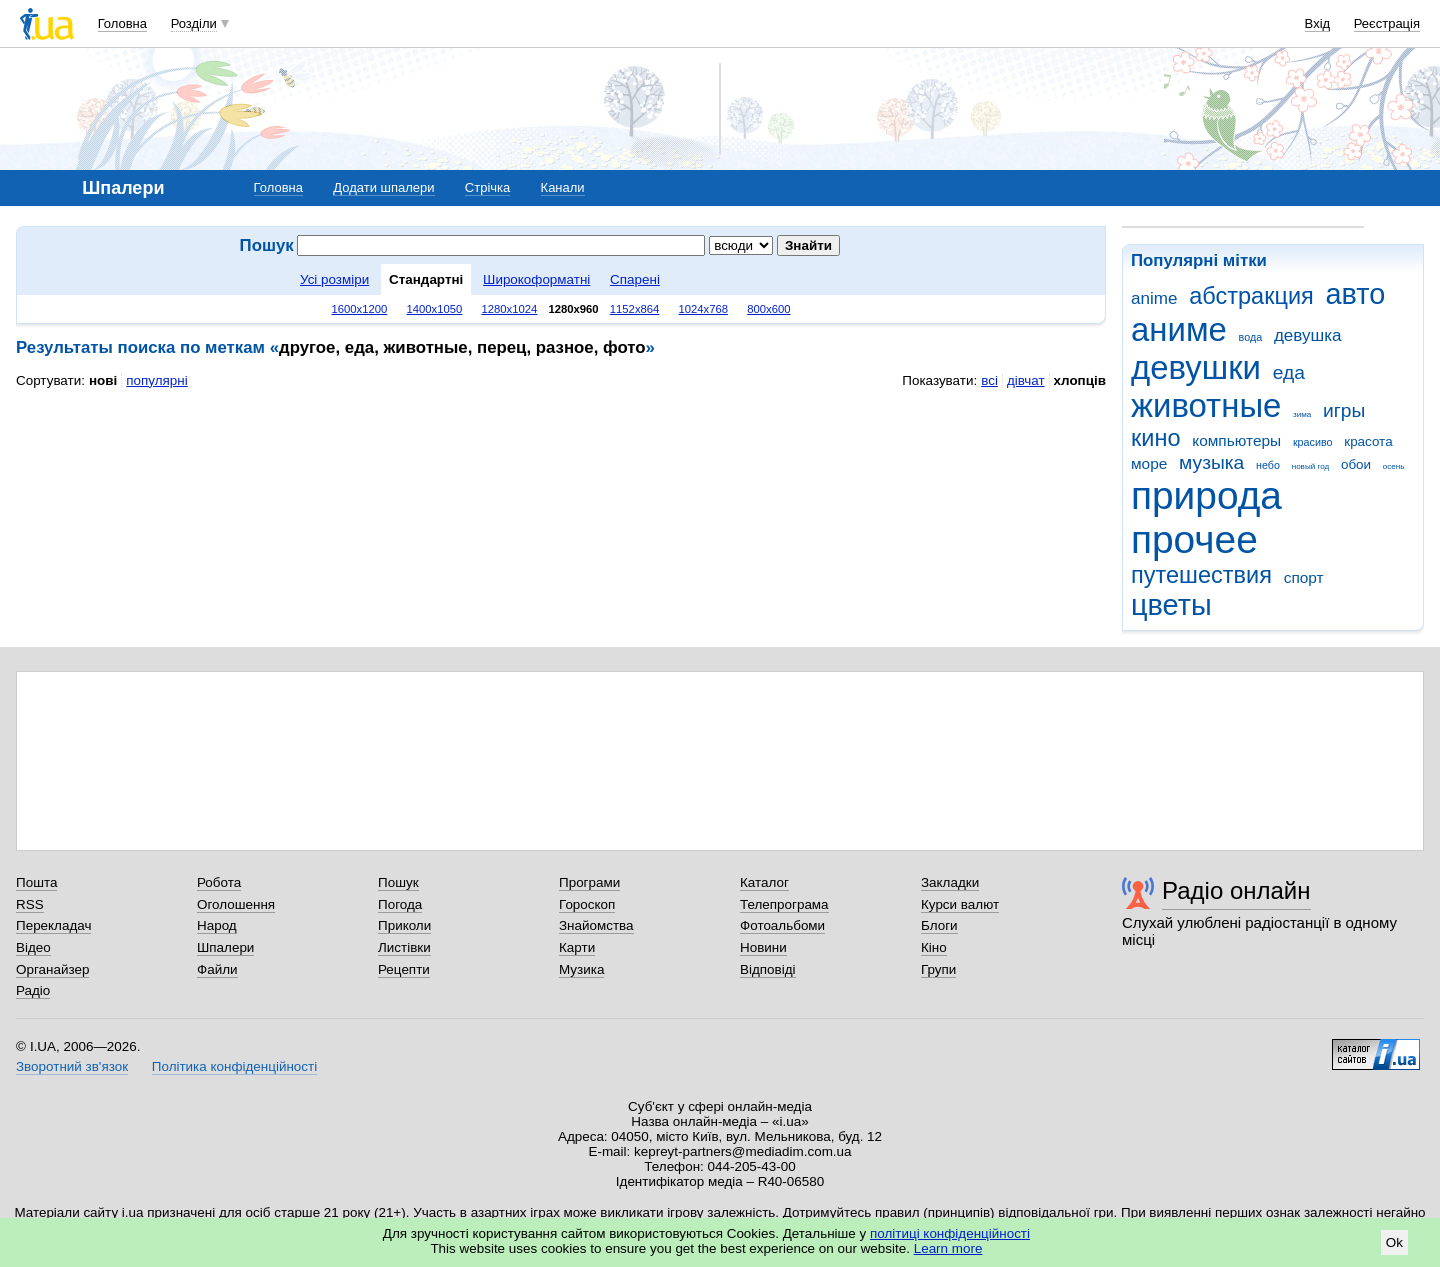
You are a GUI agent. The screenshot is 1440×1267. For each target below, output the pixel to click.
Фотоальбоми (782, 925)
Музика (581, 969)
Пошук (398, 882)
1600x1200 (360, 309)
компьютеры (1236, 440)
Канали (563, 187)
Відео (33, 947)
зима (1302, 414)
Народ (217, 925)
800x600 (768, 309)
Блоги (939, 925)
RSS (30, 904)
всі (989, 380)
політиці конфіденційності (950, 1233)
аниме (1179, 329)
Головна (122, 23)
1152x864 (635, 309)
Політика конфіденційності (234, 1066)
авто (1356, 294)
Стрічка (487, 187)
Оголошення (236, 904)
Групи (938, 969)
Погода (400, 904)
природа (1206, 495)
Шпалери (225, 947)
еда (1289, 372)
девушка (1308, 335)
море (1149, 463)
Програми (589, 882)
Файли (217, 969)
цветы (1171, 605)
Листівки (404, 947)
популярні (156, 380)
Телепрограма (784, 904)
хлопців (1080, 380)
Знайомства (596, 925)
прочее (1194, 539)
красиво (1313, 442)
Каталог (764, 882)
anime (1154, 298)
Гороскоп (587, 904)
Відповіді (768, 969)
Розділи (194, 23)
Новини (763, 947)
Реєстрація (1387, 23)
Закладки (950, 882)
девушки (1196, 367)
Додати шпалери (383, 187)
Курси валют (960, 904)
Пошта (36, 882)
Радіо (33, 990)
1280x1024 (509, 309)
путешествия (1201, 575)
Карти (577, 947)
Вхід (1318, 23)
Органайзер (52, 969)
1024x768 (704, 309)
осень (1394, 466)
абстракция (1251, 296)
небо (1268, 465)
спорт (1304, 577)
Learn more (948, 1248)
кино (1156, 438)
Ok (1394, 1242)
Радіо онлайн (1236, 890)
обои (1356, 464)
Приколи (404, 925)
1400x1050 (434, 309)
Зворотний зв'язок (72, 1066)
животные (1206, 405)
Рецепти (404, 969)
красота (1368, 441)
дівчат (1026, 380)
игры (1344, 410)
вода (1251, 337)
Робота (219, 882)
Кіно (934, 947)
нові (103, 380)
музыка (1211, 462)
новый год (1310, 466)
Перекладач (53, 925)
